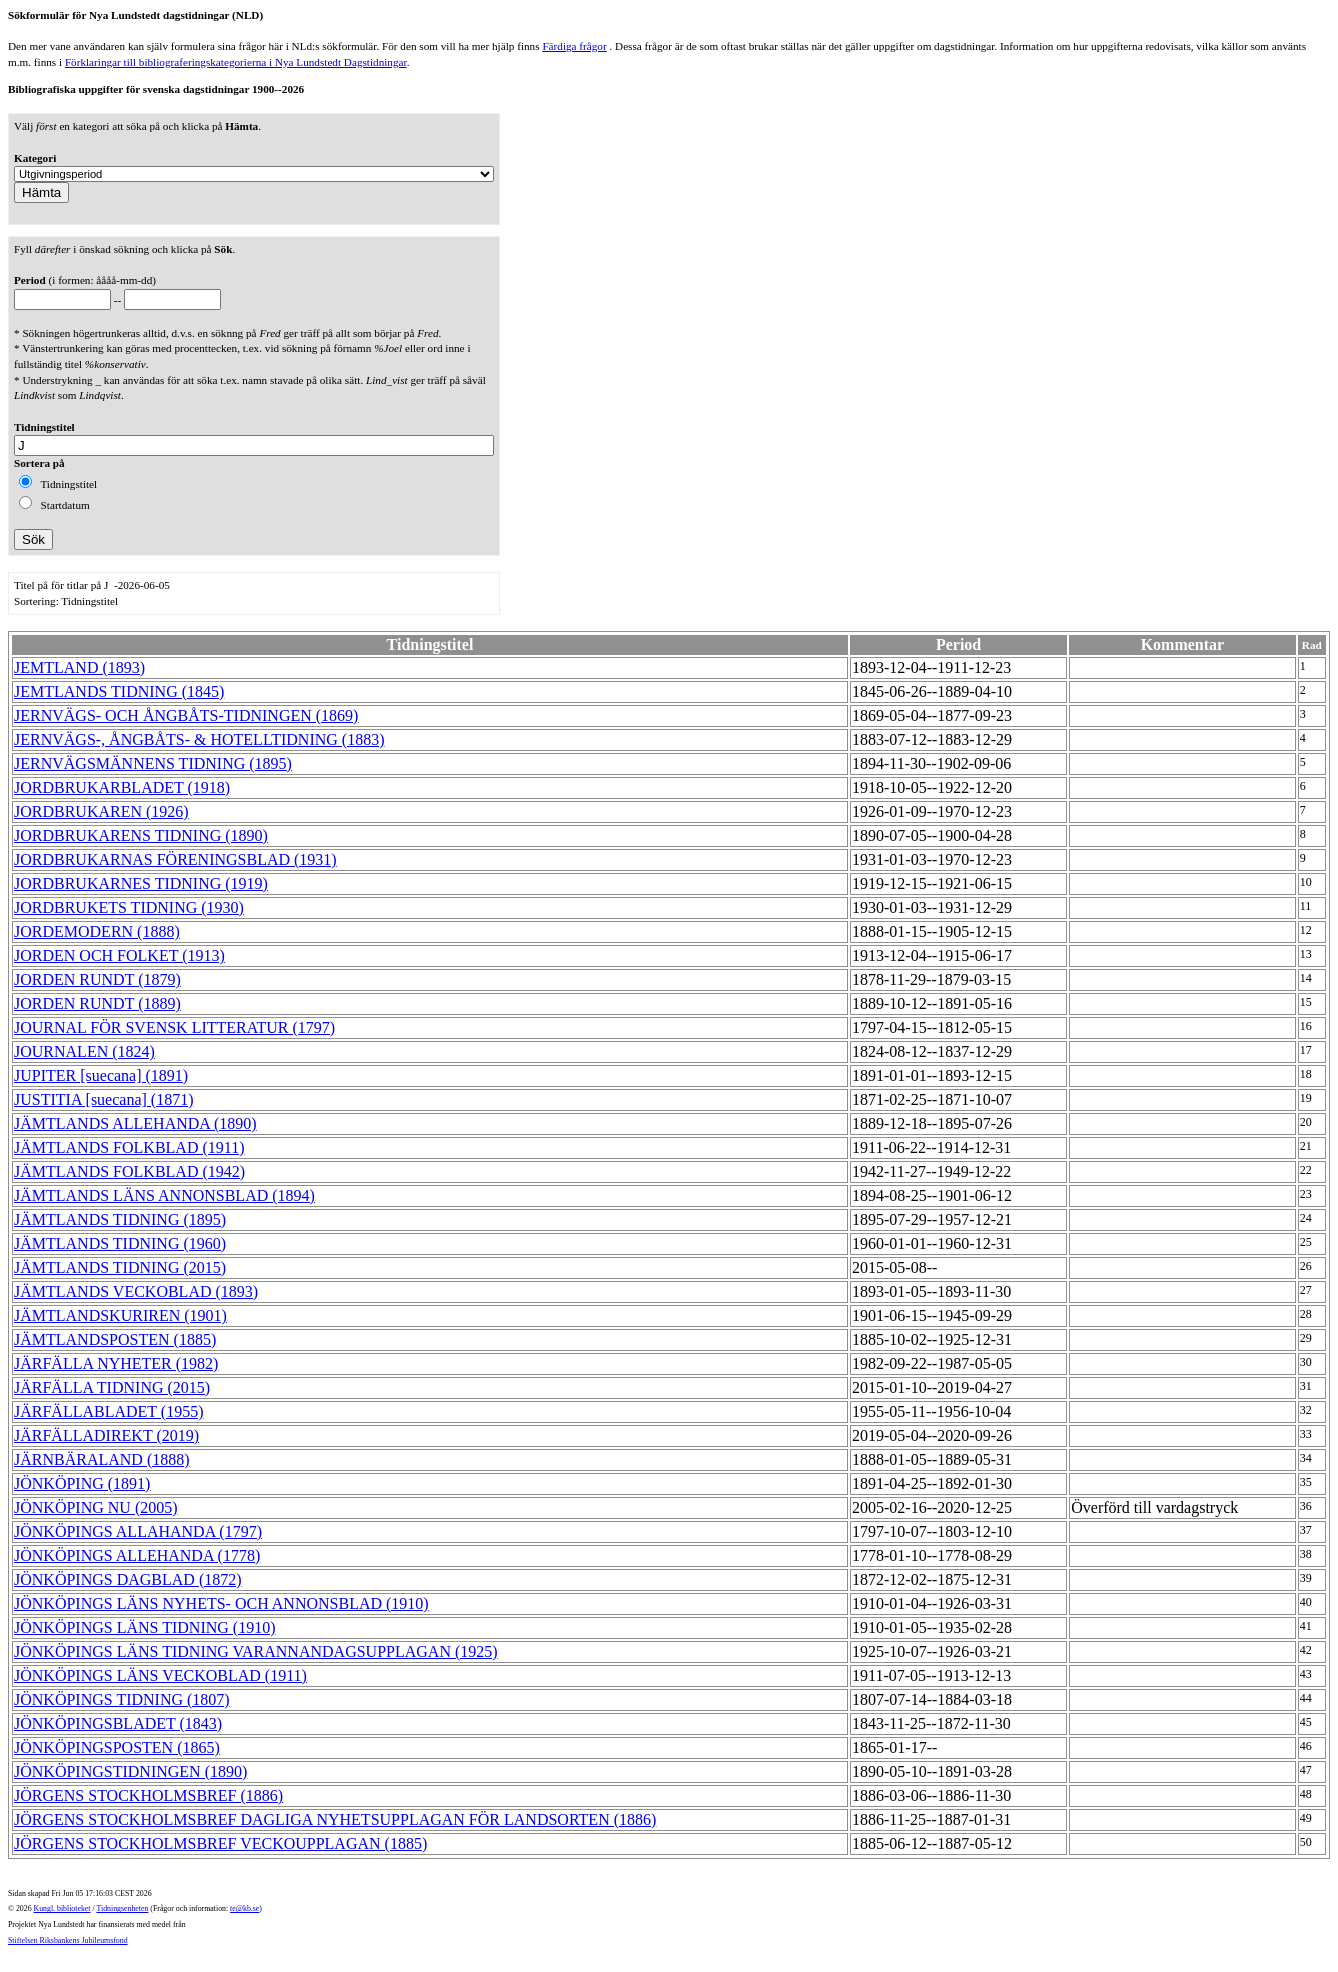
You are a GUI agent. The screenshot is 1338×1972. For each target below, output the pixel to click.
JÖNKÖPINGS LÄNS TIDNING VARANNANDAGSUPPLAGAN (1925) (256, 1651)
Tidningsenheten (122, 1908)
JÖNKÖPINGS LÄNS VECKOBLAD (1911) (160, 1675)
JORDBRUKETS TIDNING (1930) (129, 907)
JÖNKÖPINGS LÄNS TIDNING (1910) (144, 1627)
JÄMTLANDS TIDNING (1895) (120, 1219)
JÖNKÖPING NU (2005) (96, 1507)
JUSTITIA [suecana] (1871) (104, 1099)
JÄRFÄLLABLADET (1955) (108, 1411)
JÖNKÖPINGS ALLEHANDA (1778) (137, 1555)
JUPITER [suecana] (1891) (101, 1075)
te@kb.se (244, 1908)
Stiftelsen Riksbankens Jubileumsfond (68, 1940)
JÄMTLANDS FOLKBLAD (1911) (129, 1147)
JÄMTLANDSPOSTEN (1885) (115, 1339)
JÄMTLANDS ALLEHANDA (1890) (135, 1123)
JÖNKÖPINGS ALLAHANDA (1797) (138, 1531)
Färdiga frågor (574, 46)
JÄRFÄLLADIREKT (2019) (106, 1435)
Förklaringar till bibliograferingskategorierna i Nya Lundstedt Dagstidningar (236, 62)
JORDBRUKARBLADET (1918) (122, 787)
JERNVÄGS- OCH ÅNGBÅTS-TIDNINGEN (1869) (186, 715)
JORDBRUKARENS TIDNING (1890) (141, 835)
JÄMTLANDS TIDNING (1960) (120, 1243)
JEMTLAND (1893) (79, 667)
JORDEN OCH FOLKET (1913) (119, 955)
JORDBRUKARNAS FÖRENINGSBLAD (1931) (175, 859)
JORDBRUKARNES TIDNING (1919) (141, 883)
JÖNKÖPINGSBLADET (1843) (118, 1723)
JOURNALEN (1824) (84, 1051)
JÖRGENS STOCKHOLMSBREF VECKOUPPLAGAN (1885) (220, 1843)
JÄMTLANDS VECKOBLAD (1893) (136, 1291)
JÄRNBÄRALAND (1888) (102, 1459)
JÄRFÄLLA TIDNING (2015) (112, 1387)
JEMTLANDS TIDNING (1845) (119, 691)
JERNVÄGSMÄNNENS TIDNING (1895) (153, 763)
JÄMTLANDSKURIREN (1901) (120, 1315)
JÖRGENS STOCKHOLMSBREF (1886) (148, 1795)
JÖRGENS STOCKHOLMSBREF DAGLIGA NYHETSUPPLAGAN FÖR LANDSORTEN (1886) (335, 1819)
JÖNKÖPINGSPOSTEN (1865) (117, 1747)
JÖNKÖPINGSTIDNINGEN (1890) (130, 1771)
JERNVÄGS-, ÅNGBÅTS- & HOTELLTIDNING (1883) (199, 739)
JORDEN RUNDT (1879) (97, 979)
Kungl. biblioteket (62, 1908)
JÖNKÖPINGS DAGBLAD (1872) (128, 1579)
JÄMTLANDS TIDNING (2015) (120, 1267)
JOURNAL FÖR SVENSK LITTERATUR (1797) (174, 1027)
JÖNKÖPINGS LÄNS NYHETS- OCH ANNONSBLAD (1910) (221, 1603)
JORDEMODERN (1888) (97, 931)
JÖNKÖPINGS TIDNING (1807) (122, 1699)
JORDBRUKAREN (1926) (101, 811)
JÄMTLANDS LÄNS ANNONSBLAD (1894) (164, 1195)
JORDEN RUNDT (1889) (97, 1003)
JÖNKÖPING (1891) (82, 1483)
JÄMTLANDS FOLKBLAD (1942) (129, 1171)
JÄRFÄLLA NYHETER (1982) (116, 1363)
